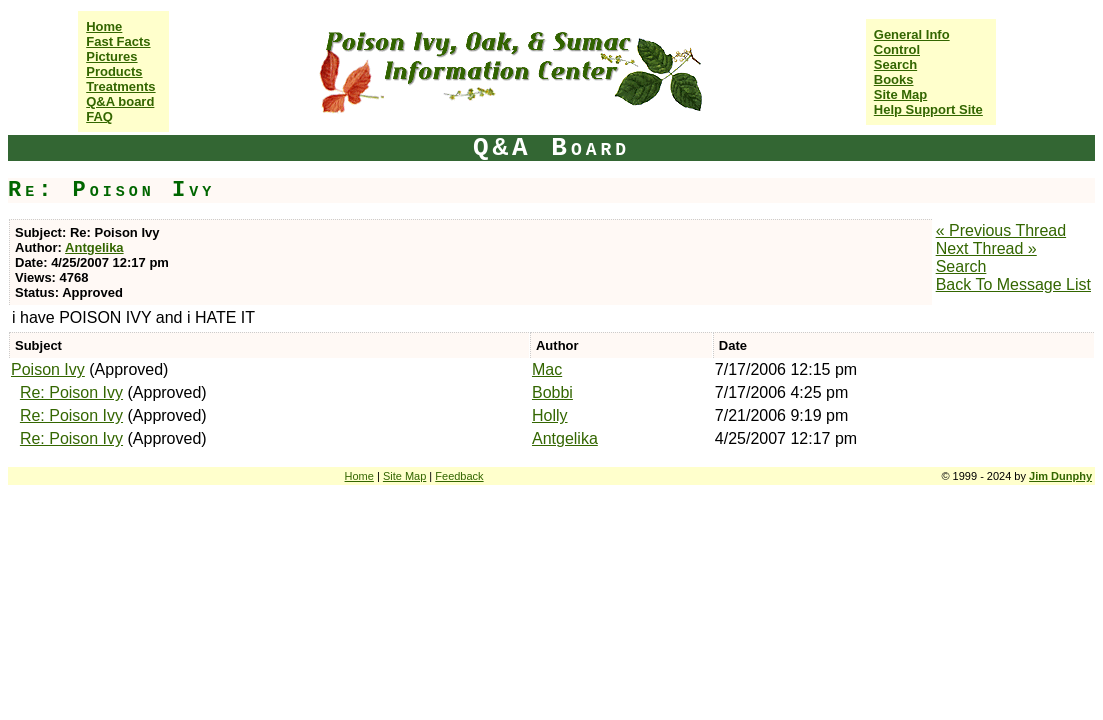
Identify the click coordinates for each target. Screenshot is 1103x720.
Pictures (111, 56)
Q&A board (120, 101)
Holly (550, 415)
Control (897, 49)
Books (894, 79)
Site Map (900, 94)
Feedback (459, 476)
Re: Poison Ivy (71, 392)
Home (104, 26)
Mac (547, 369)
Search (895, 64)
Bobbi (552, 392)
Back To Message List (1013, 284)
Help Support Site (928, 109)
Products (114, 71)
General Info (912, 34)
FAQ (99, 116)
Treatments (120, 86)
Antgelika (94, 247)
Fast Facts (118, 41)
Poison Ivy (48, 369)
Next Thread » (986, 248)
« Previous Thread (1001, 230)
